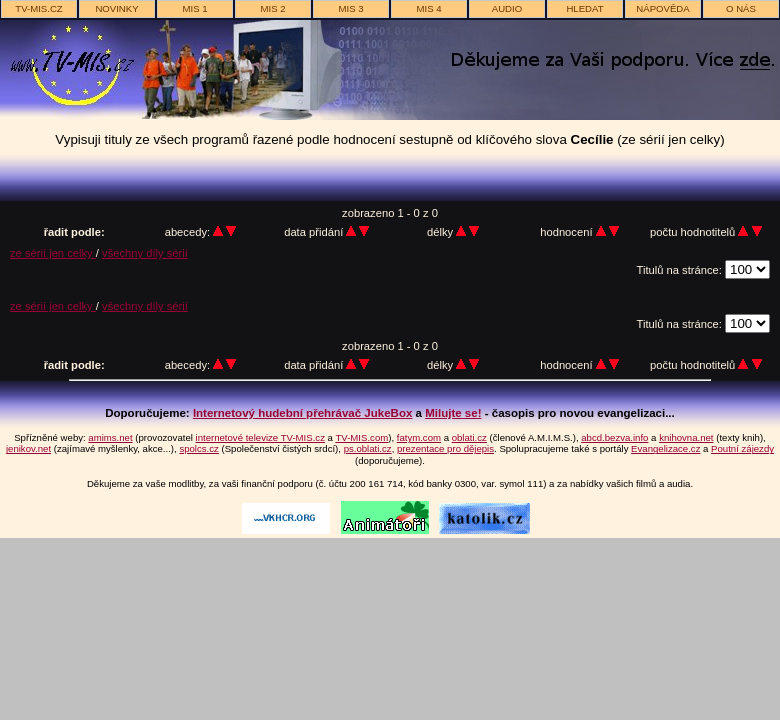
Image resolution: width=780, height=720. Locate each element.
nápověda (662, 8)
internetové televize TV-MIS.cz (260, 437)
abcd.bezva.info (614, 437)
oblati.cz (469, 437)
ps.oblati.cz (368, 448)
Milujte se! (453, 413)
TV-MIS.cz (38, 8)
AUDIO (507, 8)
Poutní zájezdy (742, 448)
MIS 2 (272, 8)
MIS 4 (428, 8)
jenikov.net (28, 448)
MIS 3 (350, 8)
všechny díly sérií (145, 253)
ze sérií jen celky (53, 253)
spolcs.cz (198, 448)
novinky (116, 8)
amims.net (110, 437)
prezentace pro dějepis (445, 448)
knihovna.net (686, 437)
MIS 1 (194, 8)
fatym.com (419, 437)
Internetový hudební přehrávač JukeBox (303, 413)
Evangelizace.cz (665, 448)
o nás (741, 8)
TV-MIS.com (361, 437)
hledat (584, 8)
